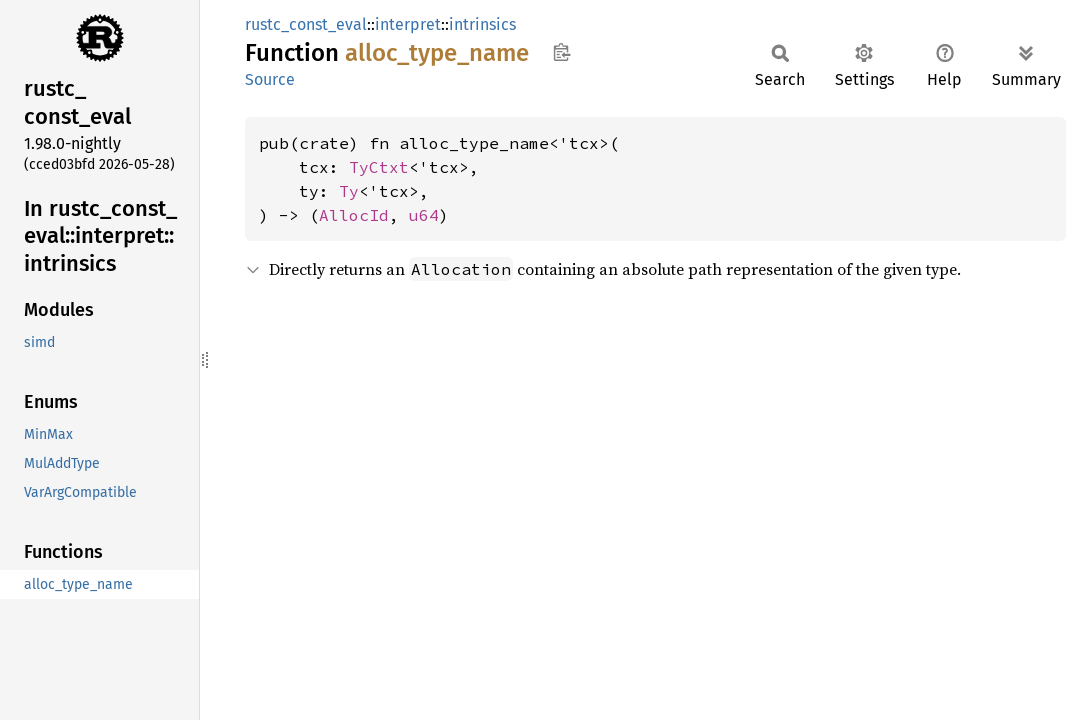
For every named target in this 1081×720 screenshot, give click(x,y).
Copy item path (561, 52)
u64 (424, 215)
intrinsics (482, 24)
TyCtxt (379, 167)
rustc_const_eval (306, 24)
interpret (408, 24)
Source (270, 79)
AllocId (354, 215)
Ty (349, 191)
